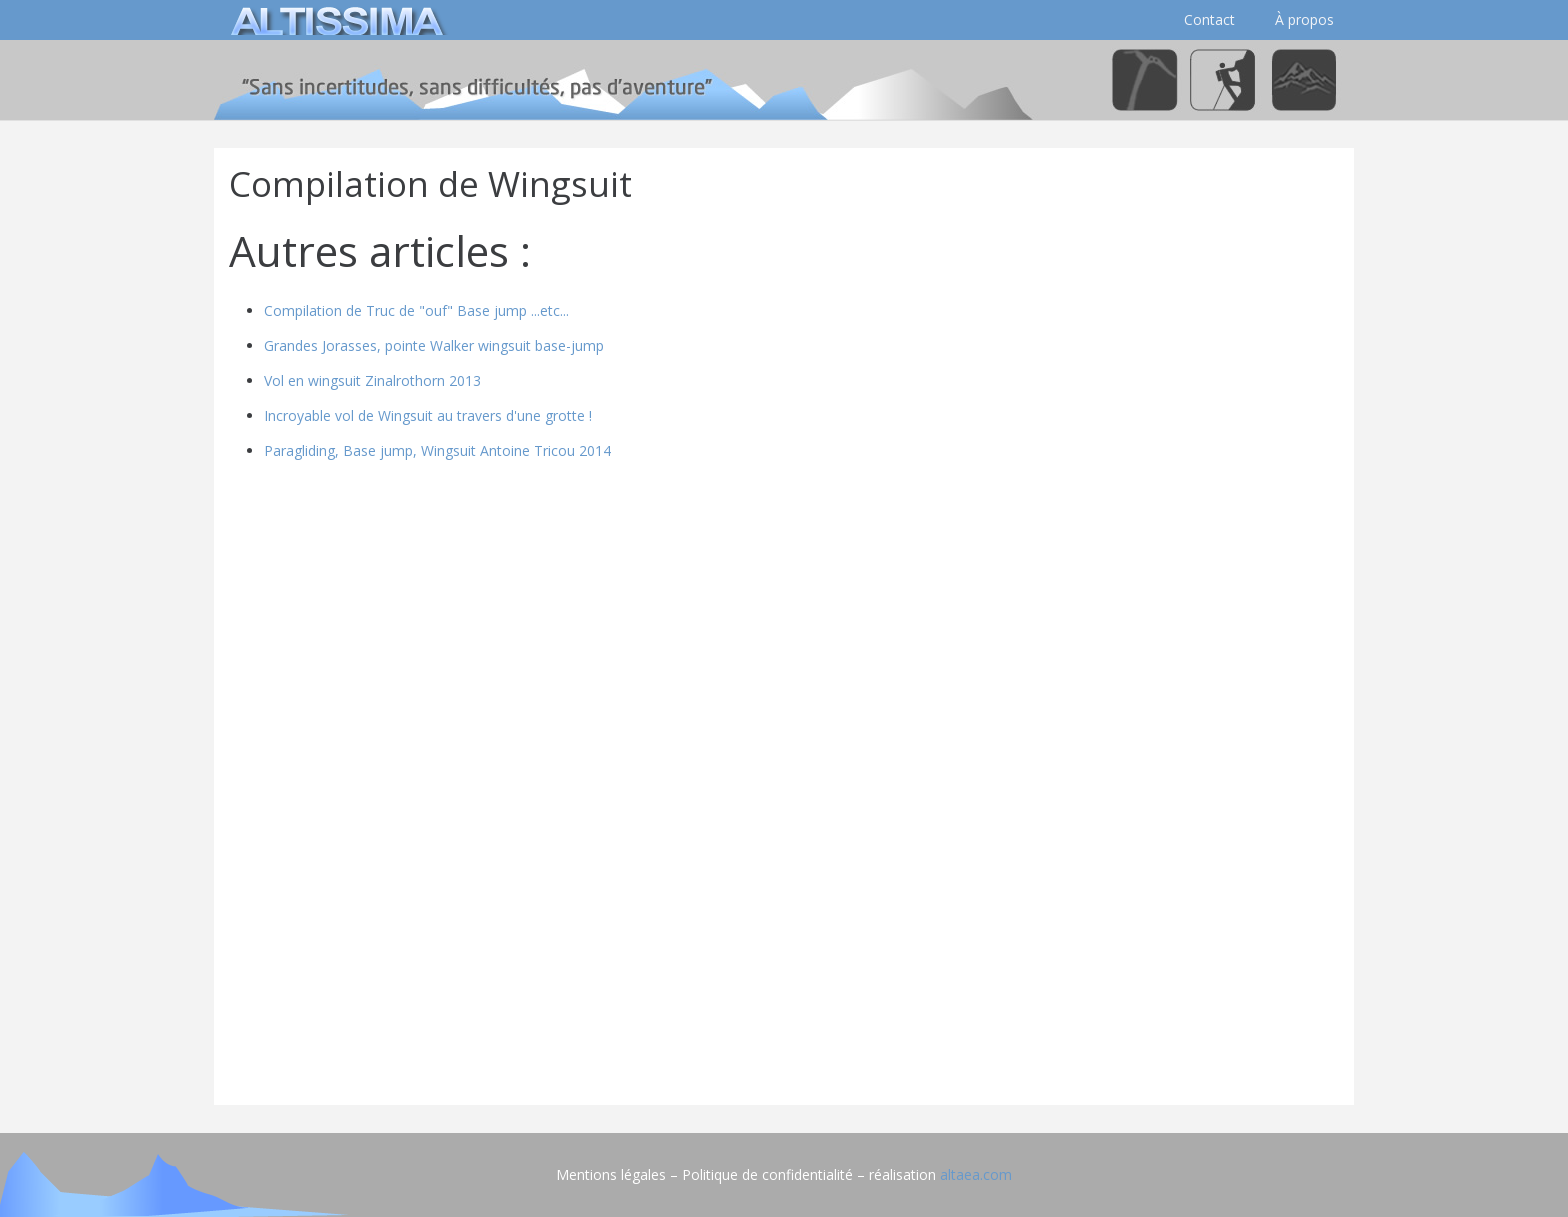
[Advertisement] (784, 950)
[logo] (334, 20)
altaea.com (976, 1174)
